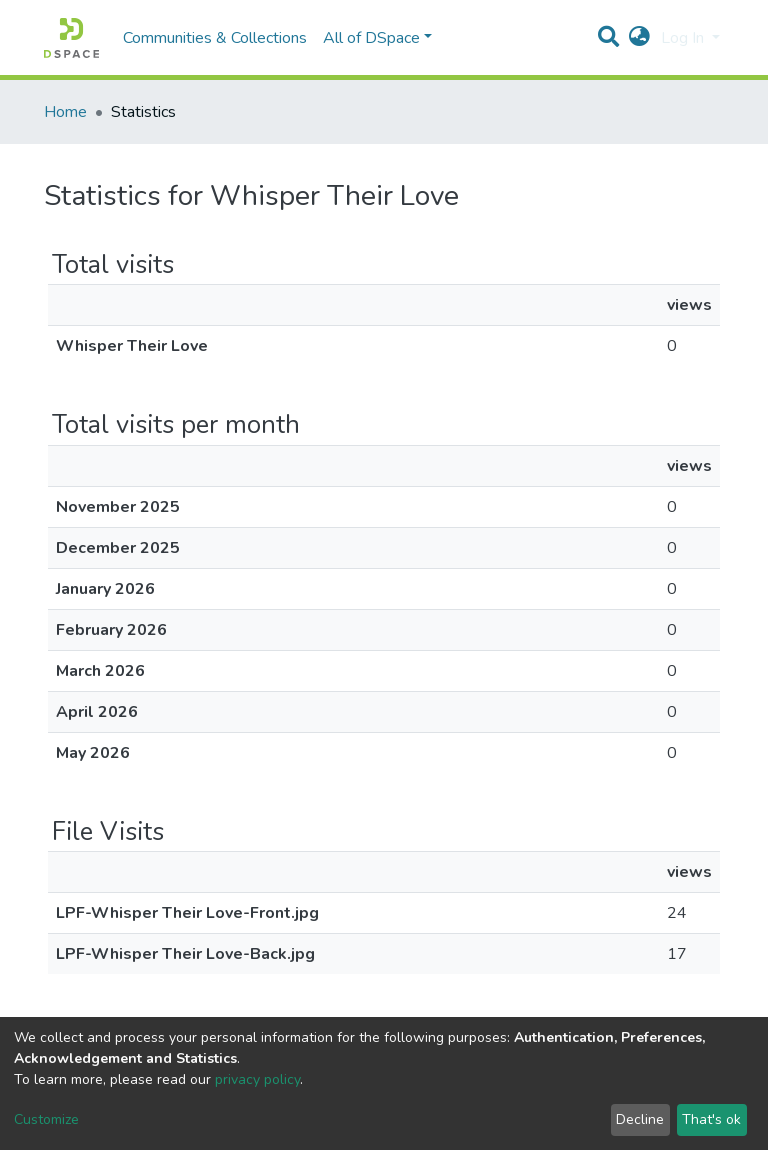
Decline (640, 1119)
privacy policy (257, 1079)
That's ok (711, 1119)
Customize (46, 1119)
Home (65, 112)
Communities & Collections (215, 38)
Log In (684, 38)
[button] (639, 38)
